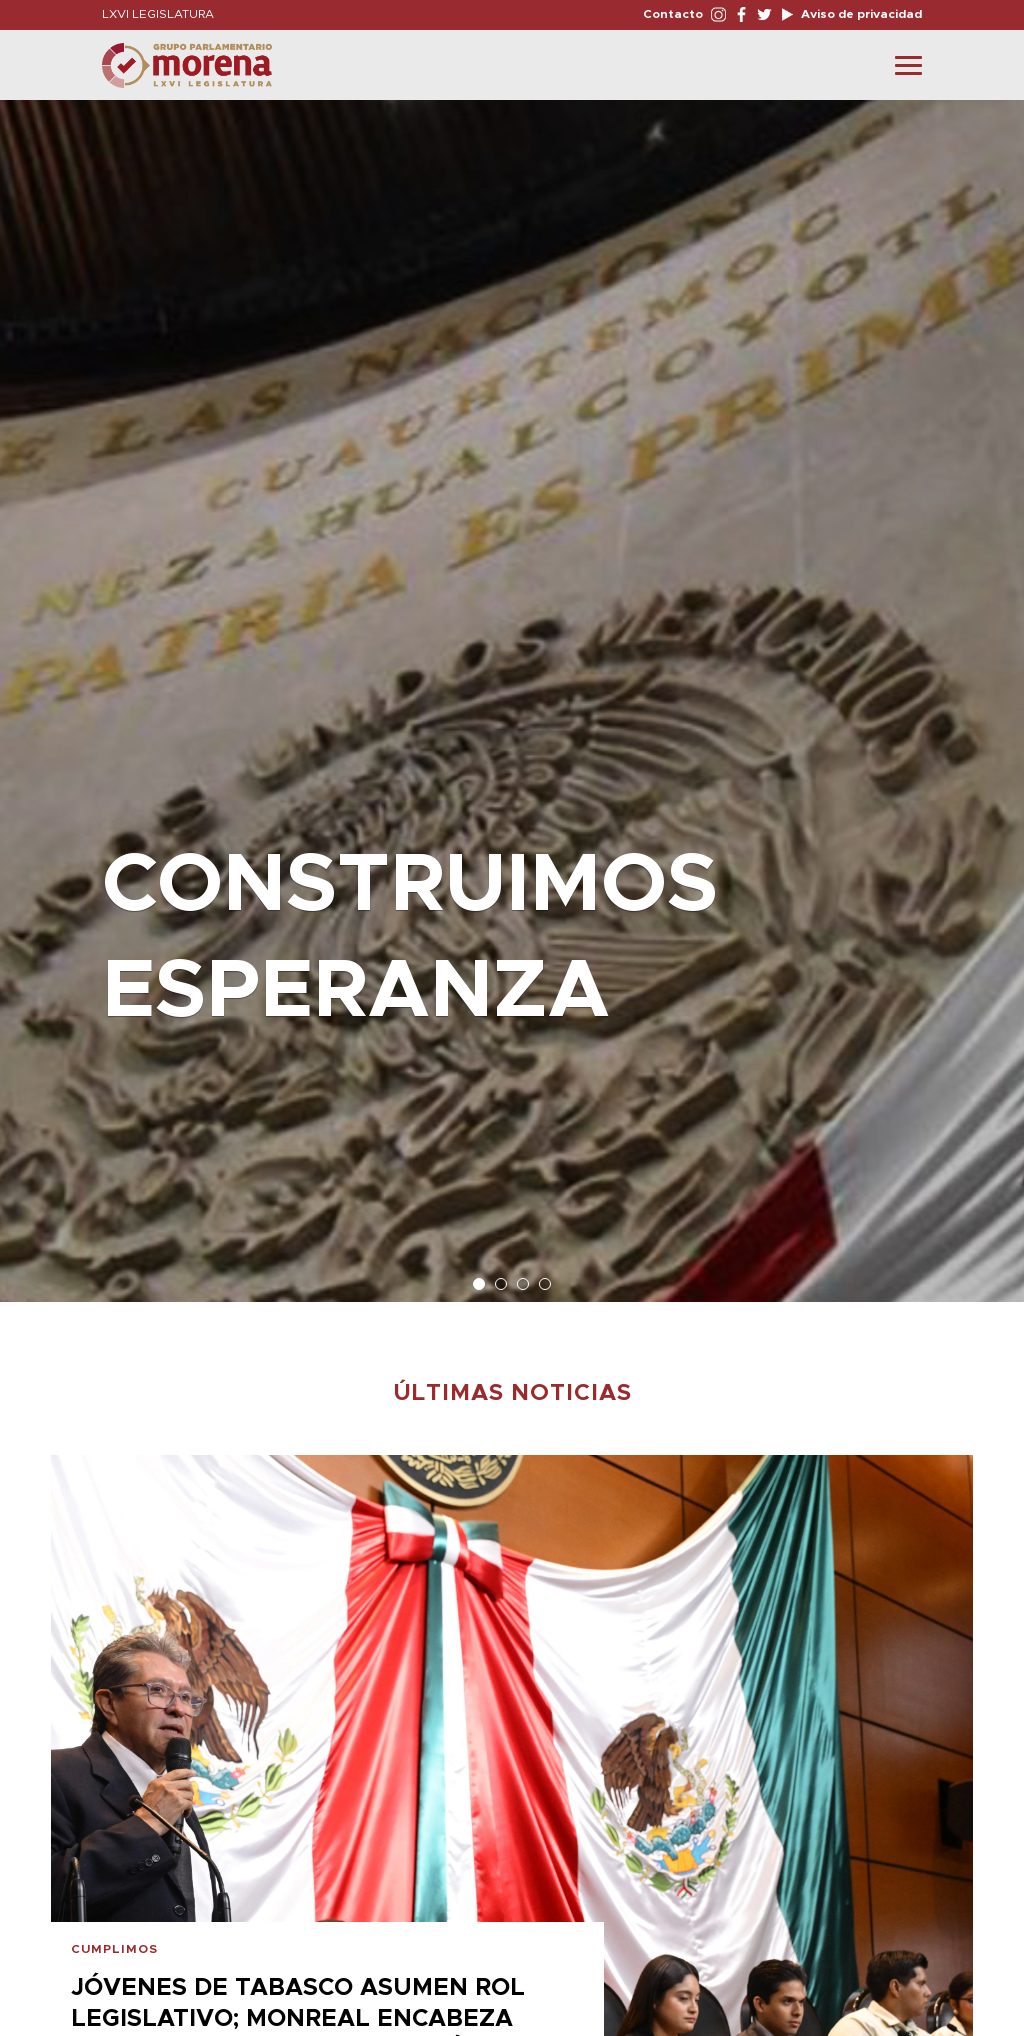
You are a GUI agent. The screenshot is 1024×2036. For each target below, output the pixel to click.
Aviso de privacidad (860, 14)
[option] (512, 691)
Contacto (673, 14)
